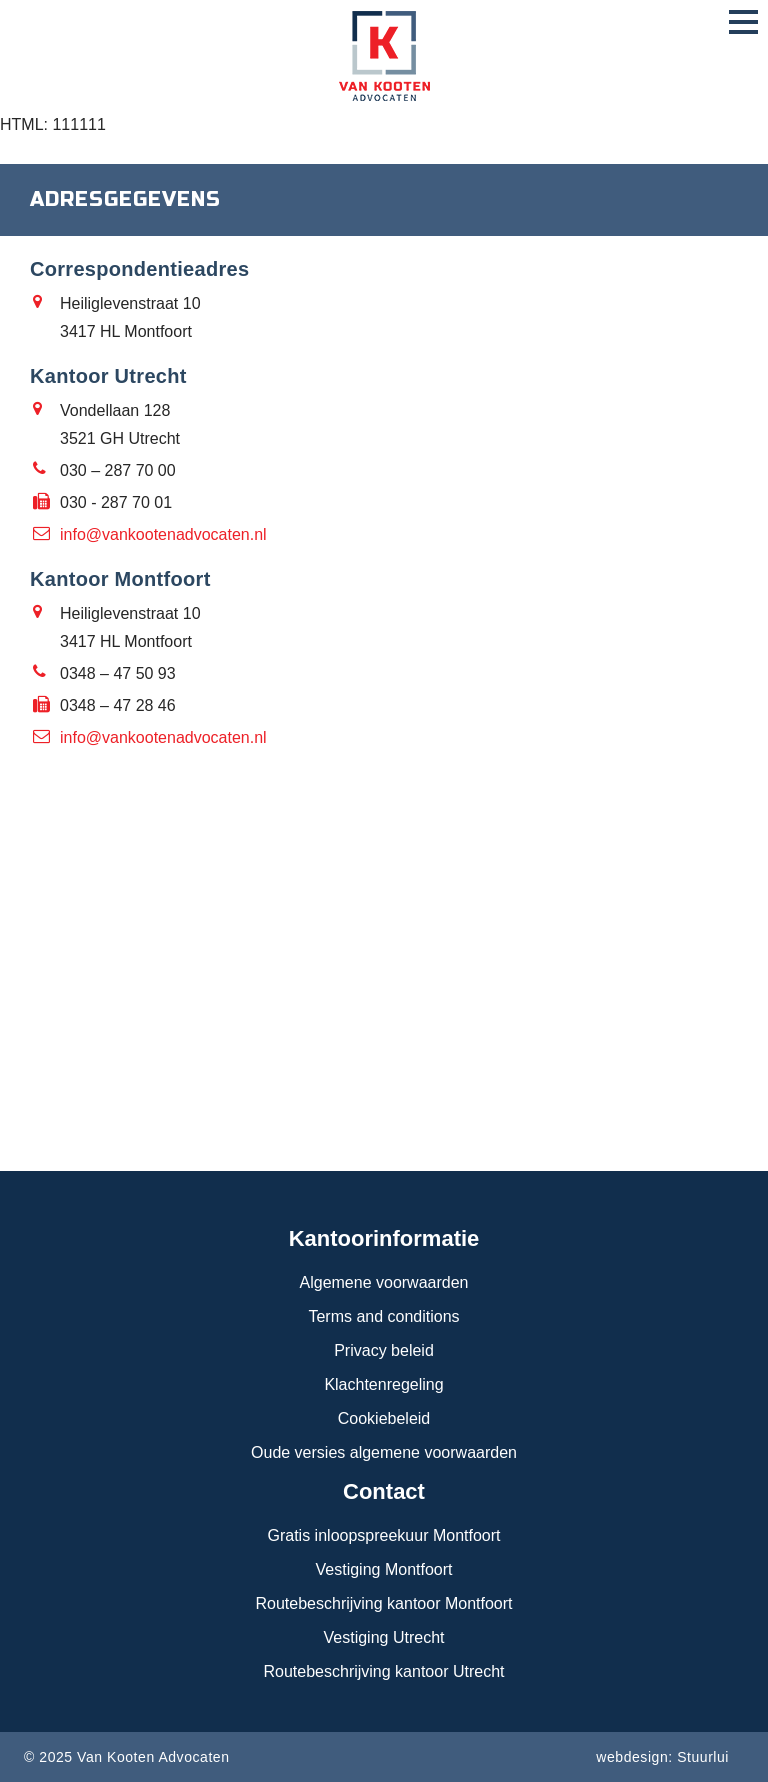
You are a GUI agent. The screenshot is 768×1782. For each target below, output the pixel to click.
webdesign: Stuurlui (662, 1757)
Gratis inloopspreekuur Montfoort (384, 1535)
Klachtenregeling (383, 1384)
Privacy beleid (384, 1350)
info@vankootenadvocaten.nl (163, 534)
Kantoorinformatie (384, 1238)
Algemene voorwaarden (384, 1282)
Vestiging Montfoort (384, 1569)
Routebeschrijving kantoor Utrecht (383, 1671)
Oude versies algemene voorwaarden (384, 1452)
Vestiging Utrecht (384, 1637)
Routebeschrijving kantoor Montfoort (383, 1603)
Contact (384, 1491)
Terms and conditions (383, 1316)
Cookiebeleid (384, 1418)
